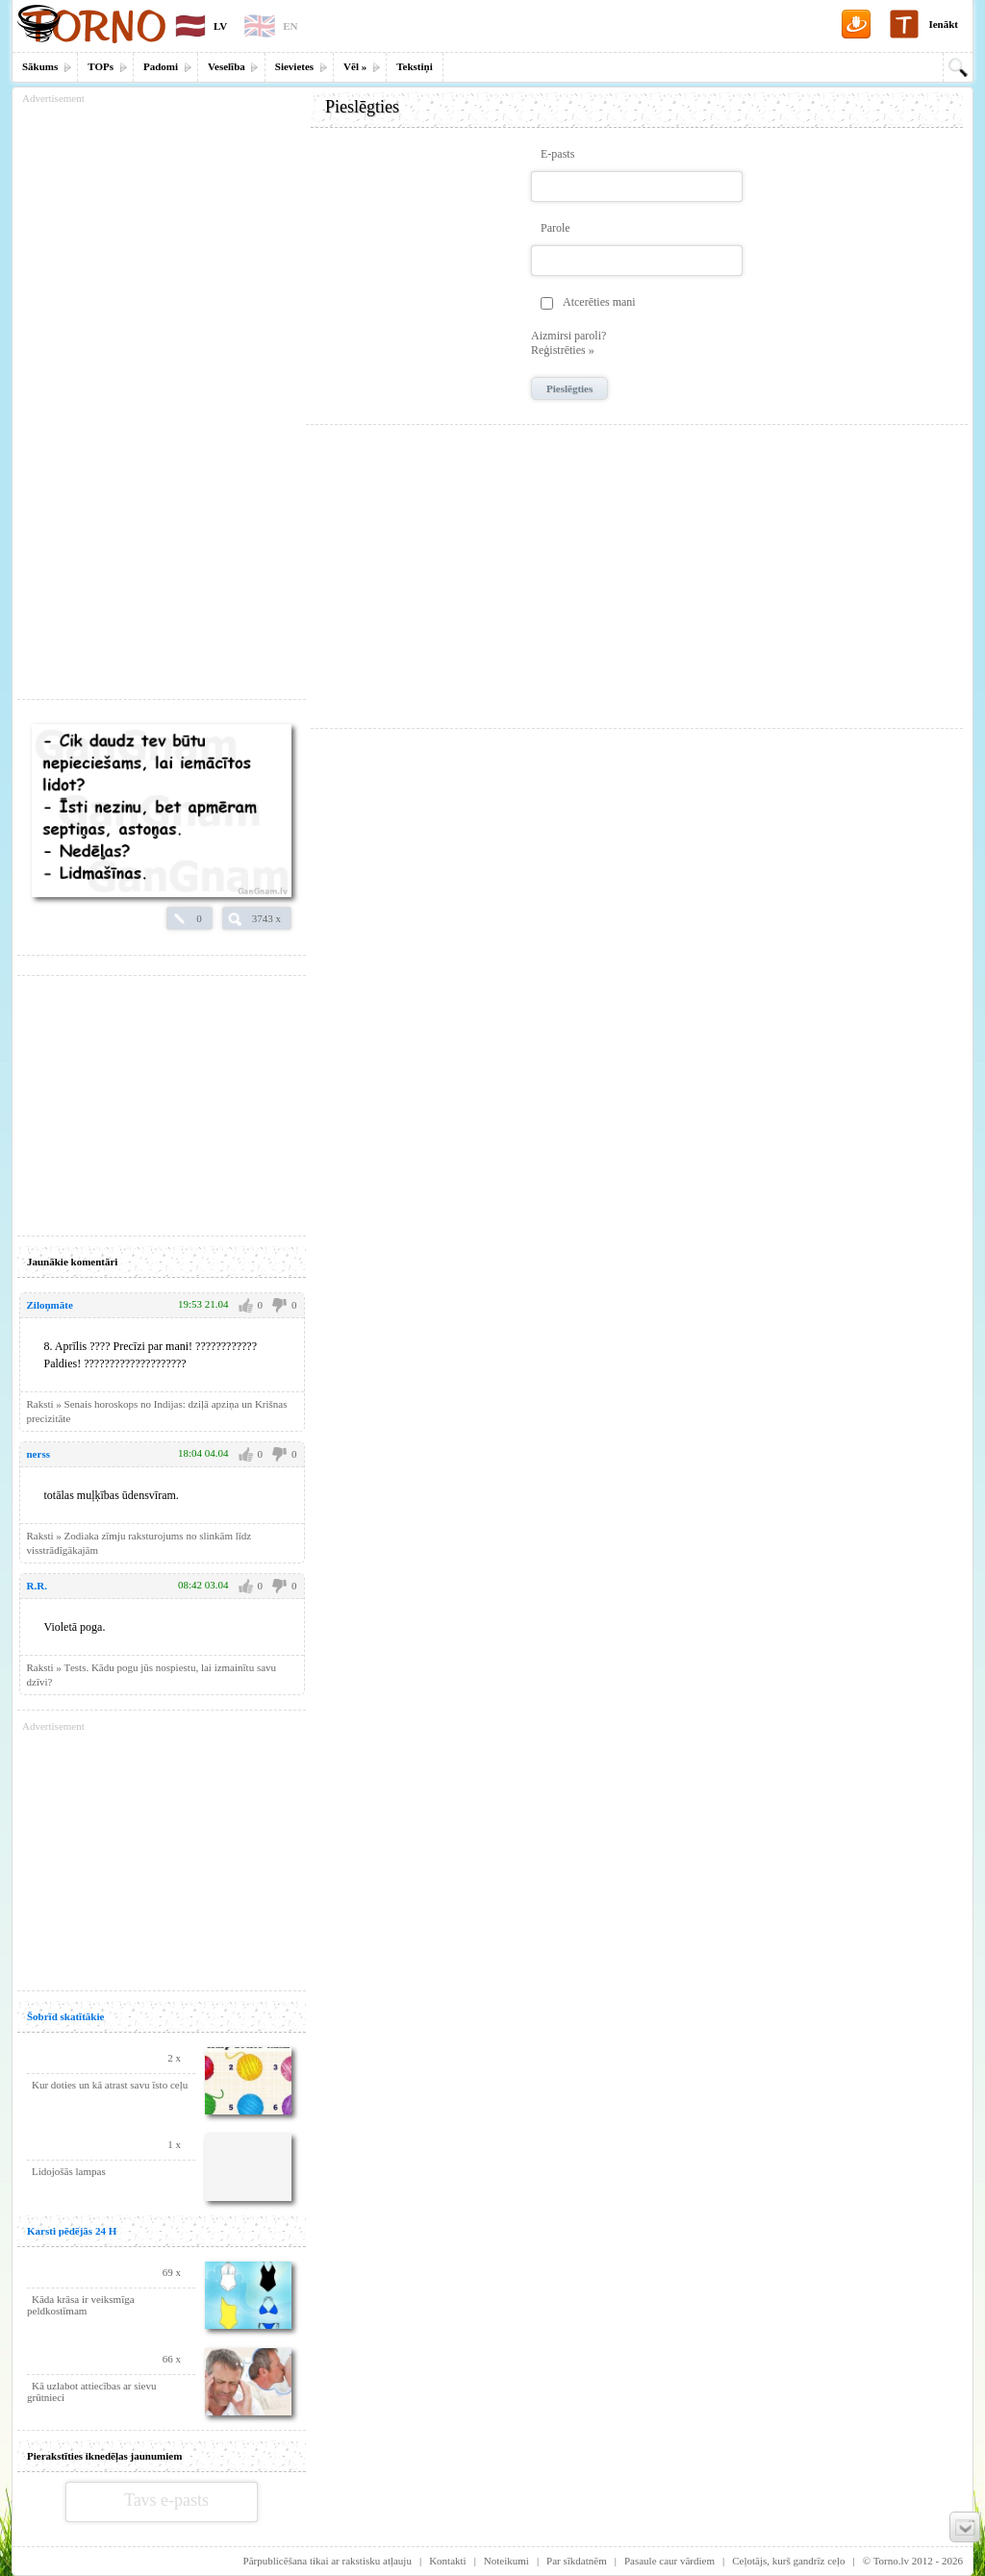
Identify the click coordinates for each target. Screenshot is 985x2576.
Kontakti (448, 2560)
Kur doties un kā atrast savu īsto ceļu (110, 2084)
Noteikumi (506, 2560)
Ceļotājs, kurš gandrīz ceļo (788, 2560)
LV (220, 26)
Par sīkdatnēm (576, 2560)
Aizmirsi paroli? (568, 335)
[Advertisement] (637, 569)
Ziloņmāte (50, 1305)
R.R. (37, 1585)
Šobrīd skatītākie (65, 2016)
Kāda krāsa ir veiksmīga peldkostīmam (81, 2304)
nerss (38, 1454)
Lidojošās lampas (69, 2171)
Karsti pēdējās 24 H (71, 2231)
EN (290, 26)
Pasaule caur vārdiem (669, 2560)
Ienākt (943, 24)
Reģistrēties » (562, 350)
